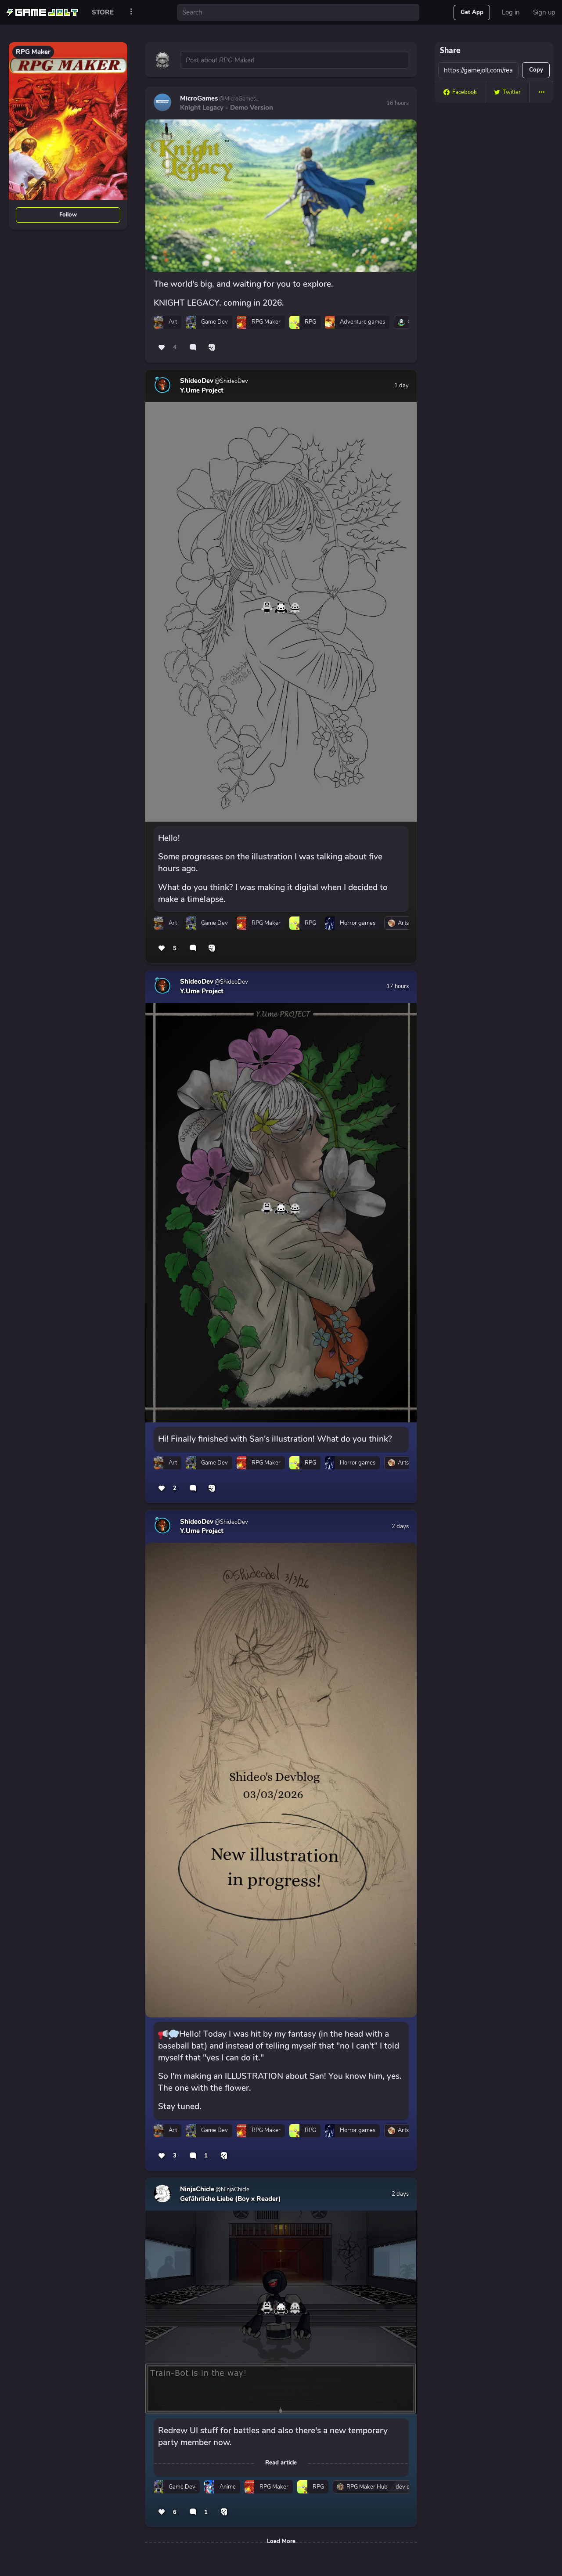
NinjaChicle (197, 2189)
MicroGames (199, 98)
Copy (536, 70)
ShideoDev (196, 380)
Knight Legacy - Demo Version (226, 107)
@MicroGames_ (238, 99)
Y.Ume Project (201, 390)
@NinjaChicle (231, 2190)
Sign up (544, 12)
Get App (472, 12)
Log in (511, 12)
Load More (281, 2541)
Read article (281, 2463)
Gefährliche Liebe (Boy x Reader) (230, 2198)
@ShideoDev (230, 381)
